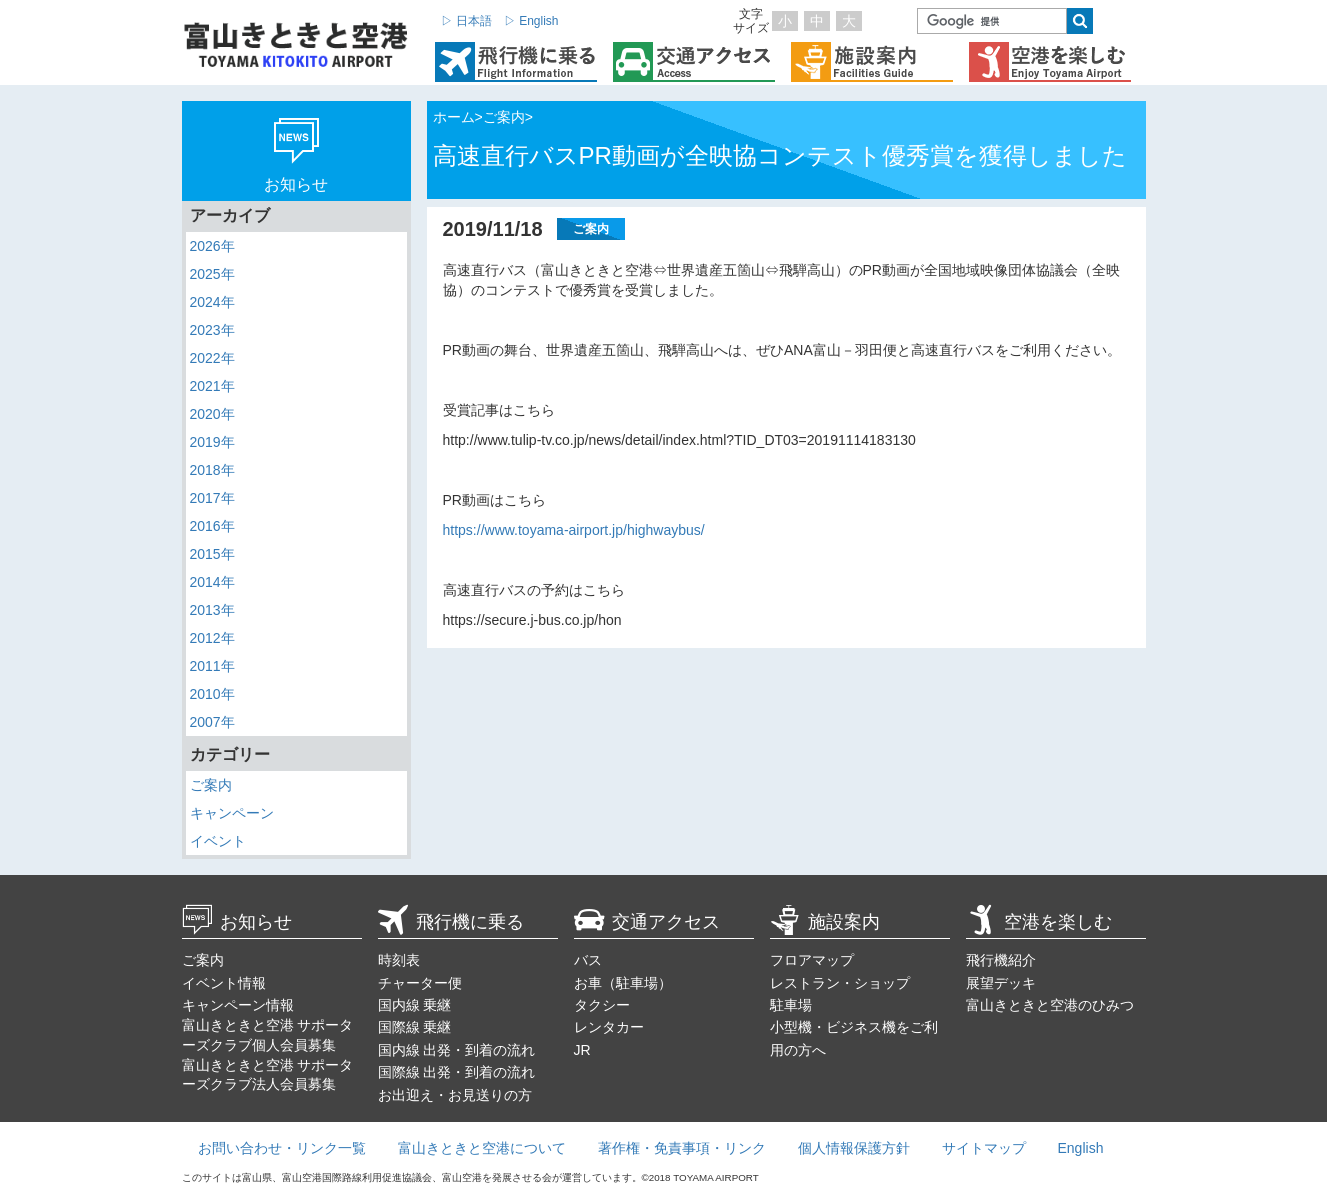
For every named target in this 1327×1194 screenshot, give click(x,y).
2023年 (212, 330)
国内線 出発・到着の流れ (457, 1050)
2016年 (212, 526)
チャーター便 (420, 983)
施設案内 (825, 922)
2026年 (212, 246)
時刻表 (399, 960)
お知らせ (237, 922)
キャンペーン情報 (238, 1005)
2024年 (212, 302)
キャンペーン (232, 813)
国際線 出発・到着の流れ (457, 1072)
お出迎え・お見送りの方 (455, 1095)
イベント (218, 841)
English (1081, 1148)
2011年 (212, 666)
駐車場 (791, 1005)
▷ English (531, 21)
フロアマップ (812, 960)
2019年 (212, 442)
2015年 (212, 554)
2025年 (212, 274)
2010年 (212, 694)
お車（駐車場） (623, 983)
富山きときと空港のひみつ (1050, 1005)
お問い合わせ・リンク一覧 (282, 1148)
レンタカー (609, 1027)
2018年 (212, 470)
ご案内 (211, 785)
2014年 (212, 582)
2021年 (212, 386)
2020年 (212, 414)
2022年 (212, 358)
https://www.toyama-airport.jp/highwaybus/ (574, 530)
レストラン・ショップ (840, 983)
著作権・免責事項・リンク (682, 1148)
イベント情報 (224, 983)
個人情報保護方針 (854, 1148)
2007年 (212, 722)
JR (582, 1050)
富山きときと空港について (482, 1148)
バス (588, 960)
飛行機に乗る (451, 922)
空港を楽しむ (1039, 922)
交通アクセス (647, 922)
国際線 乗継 (415, 1027)
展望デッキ (1001, 983)
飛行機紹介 (1001, 960)
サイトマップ (984, 1148)
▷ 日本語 (466, 21)
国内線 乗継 (415, 1005)
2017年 (212, 498)
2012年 (212, 638)
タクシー (602, 1005)
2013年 (212, 610)
